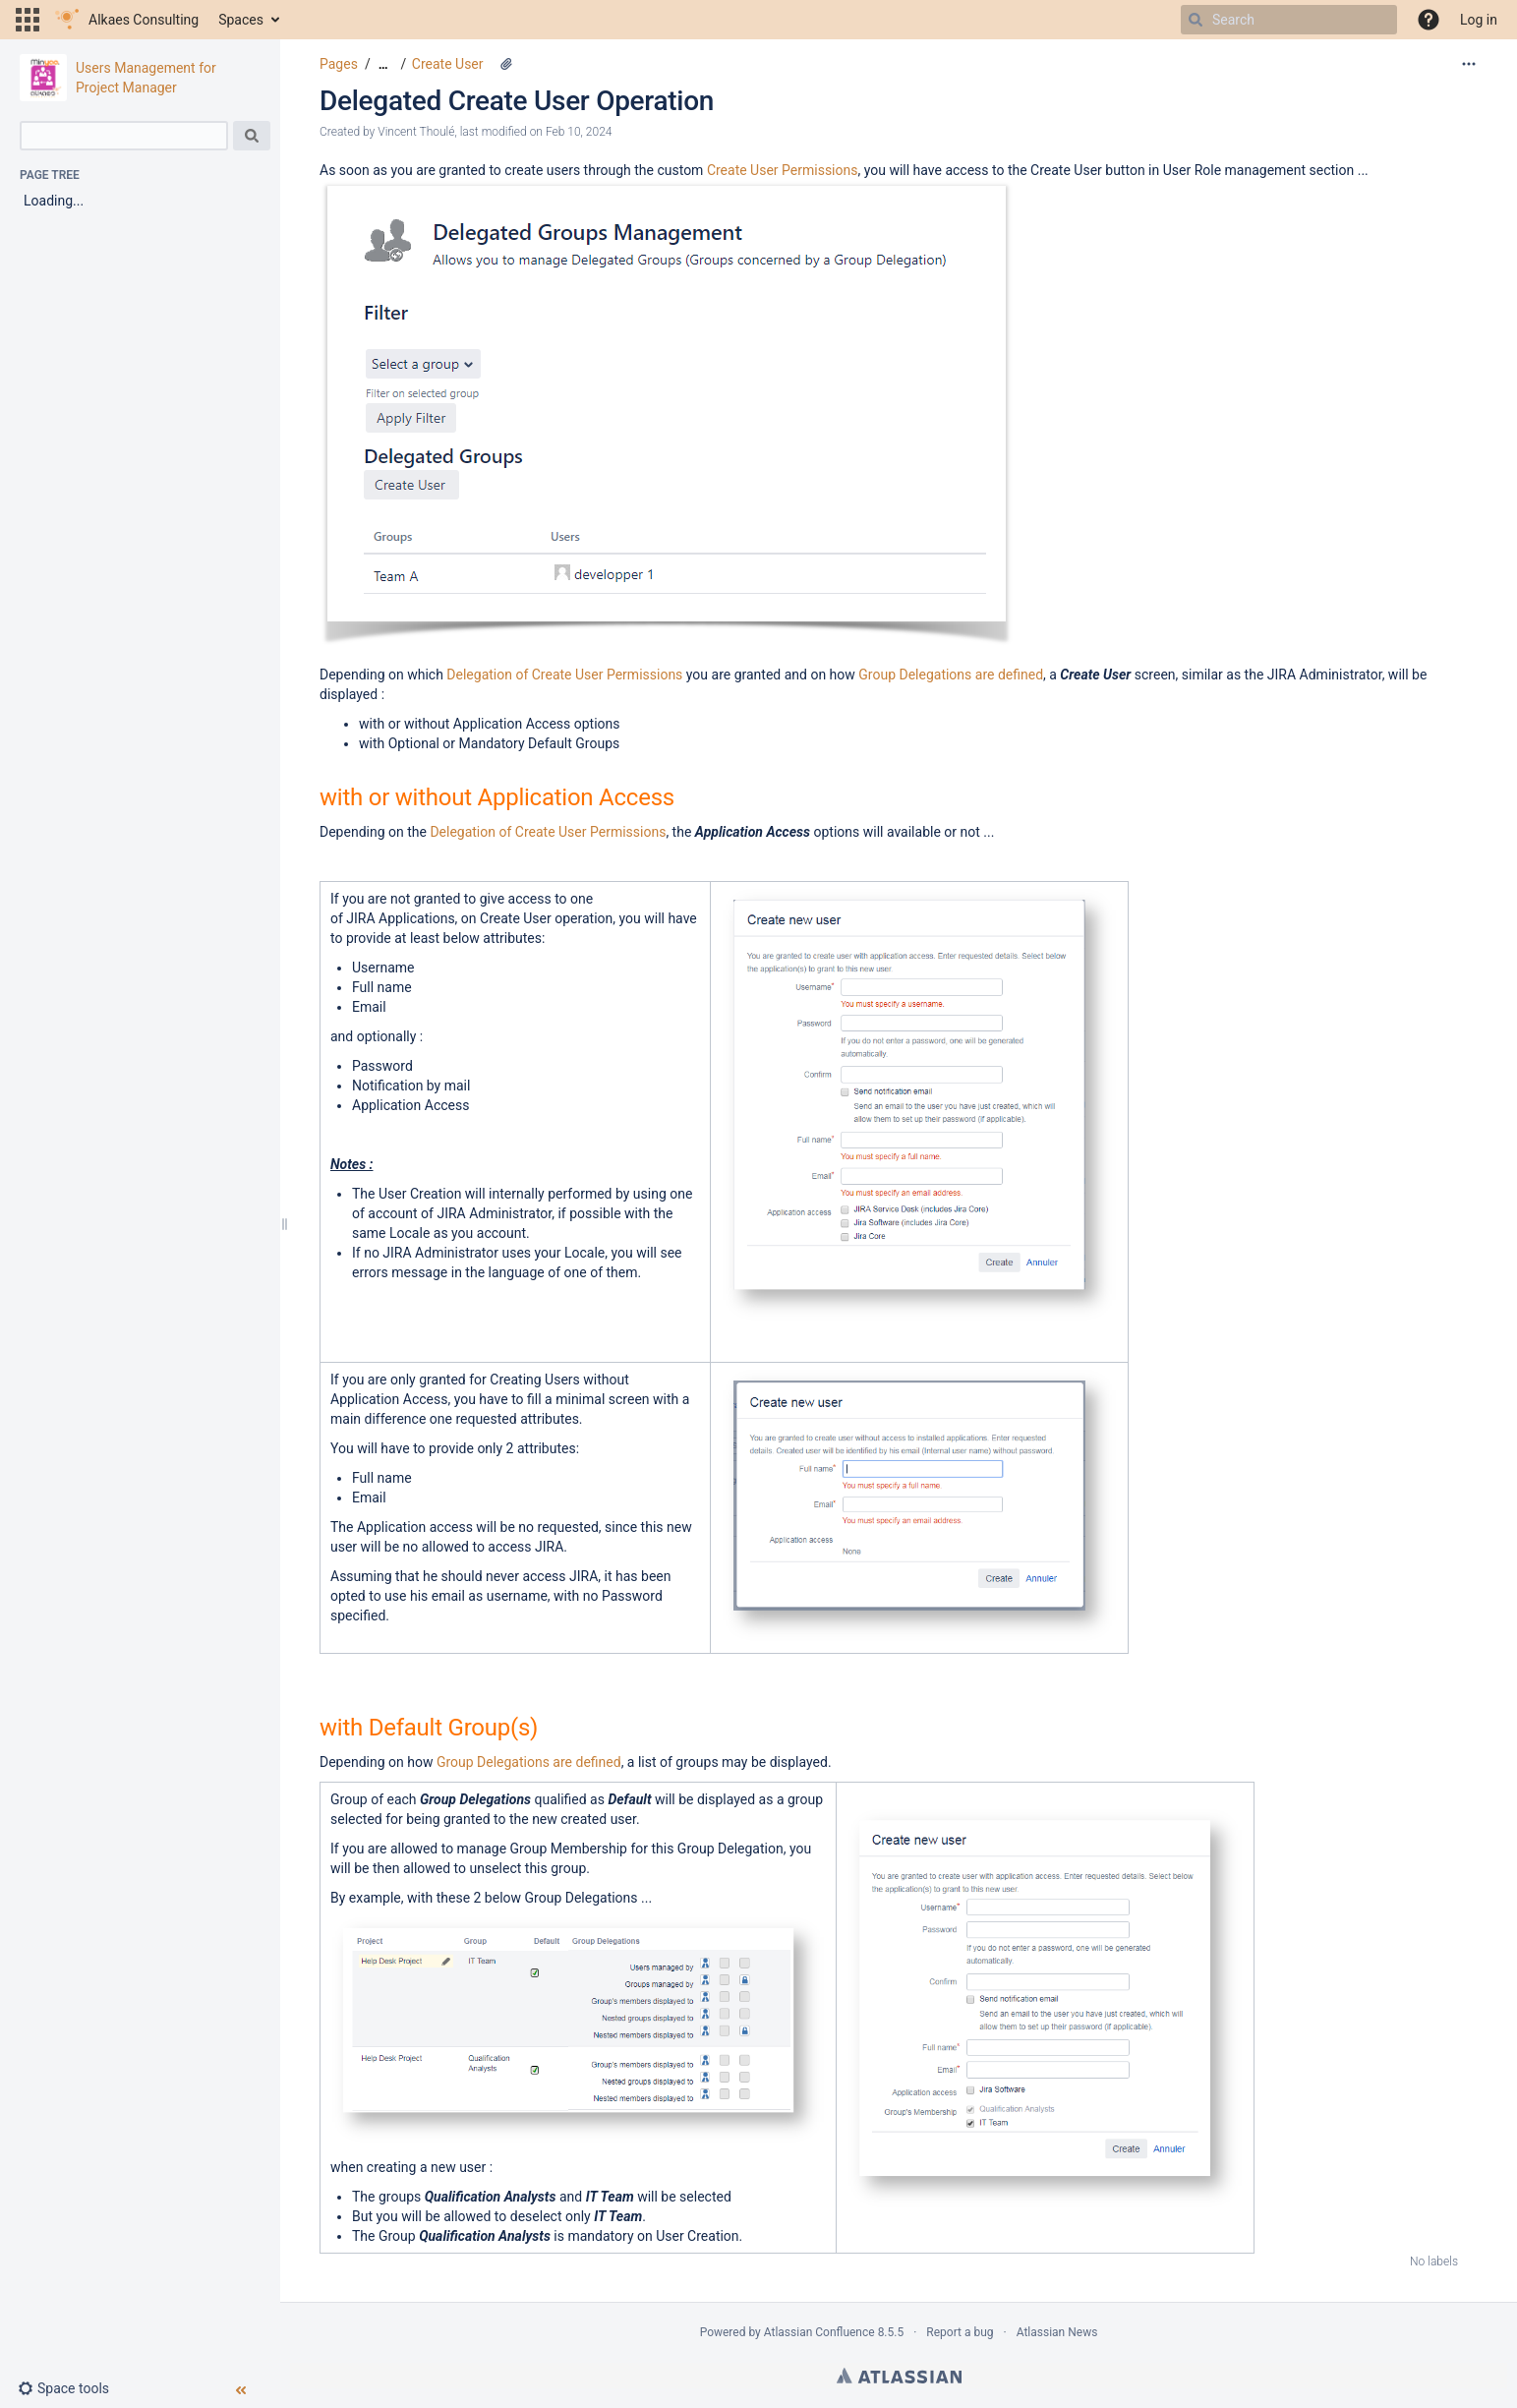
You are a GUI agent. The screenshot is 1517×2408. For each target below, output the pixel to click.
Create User (448, 64)
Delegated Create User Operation (517, 101)
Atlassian (899, 2375)
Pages (339, 64)
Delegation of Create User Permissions (564, 674)
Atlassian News (1057, 2332)
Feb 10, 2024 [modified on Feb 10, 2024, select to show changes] (579, 132)
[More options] (1469, 64)
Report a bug (959, 2332)
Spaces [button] (240, 20)
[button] (27, 19)
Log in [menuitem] (1478, 20)
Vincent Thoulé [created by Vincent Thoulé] (416, 132)
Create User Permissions (782, 170)
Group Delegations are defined (950, 674)
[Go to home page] (126, 19)
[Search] (1195, 20)
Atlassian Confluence (819, 2332)
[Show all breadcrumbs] (383, 64)
